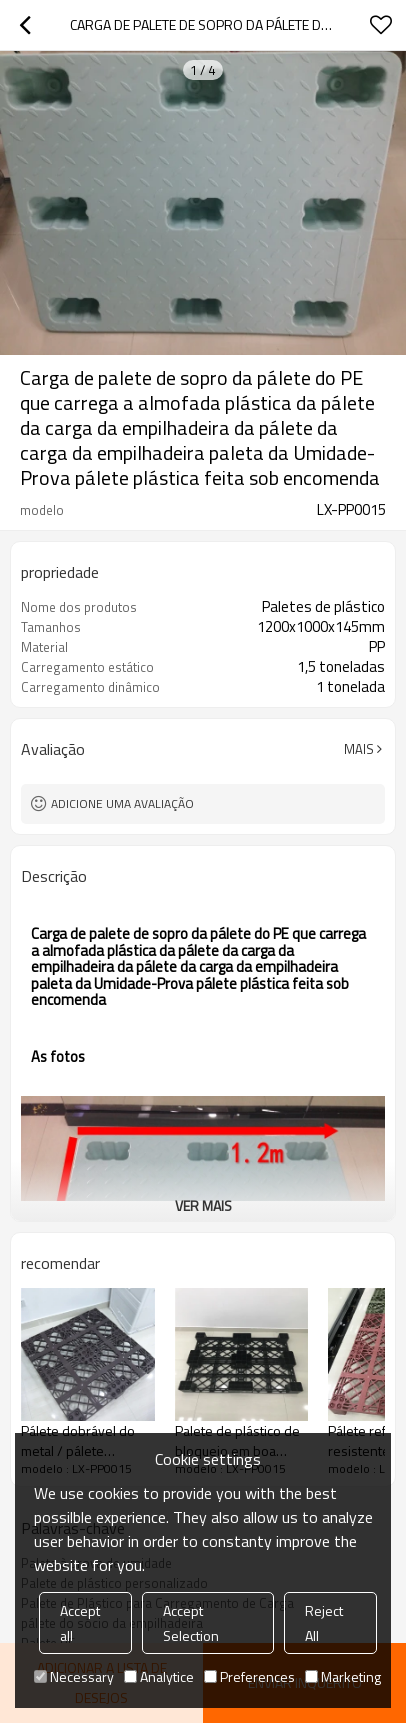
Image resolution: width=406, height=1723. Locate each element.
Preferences (249, 1676)
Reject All (324, 1623)
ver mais (203, 1205)
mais (359, 749)
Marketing (343, 1676)
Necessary (74, 1676)
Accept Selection (191, 1623)
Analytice (159, 1676)
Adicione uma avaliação (122, 803)
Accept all (80, 1623)
